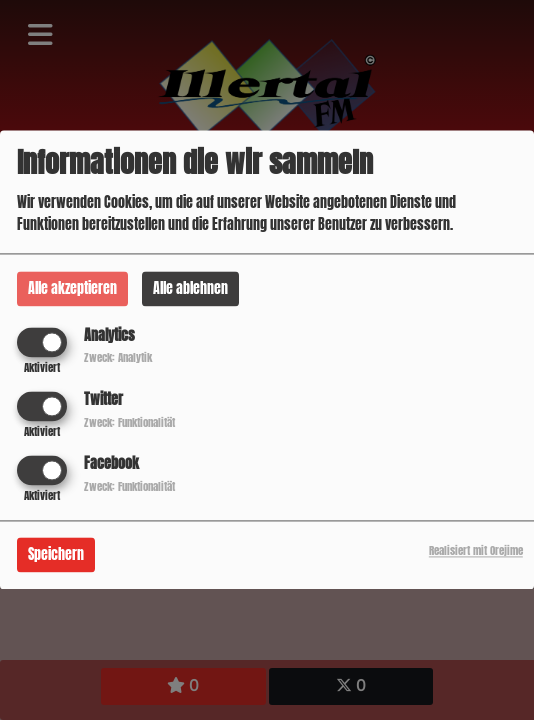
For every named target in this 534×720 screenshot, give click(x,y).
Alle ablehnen (190, 288)
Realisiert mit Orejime (476, 551)
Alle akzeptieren (72, 288)
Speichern (56, 555)
